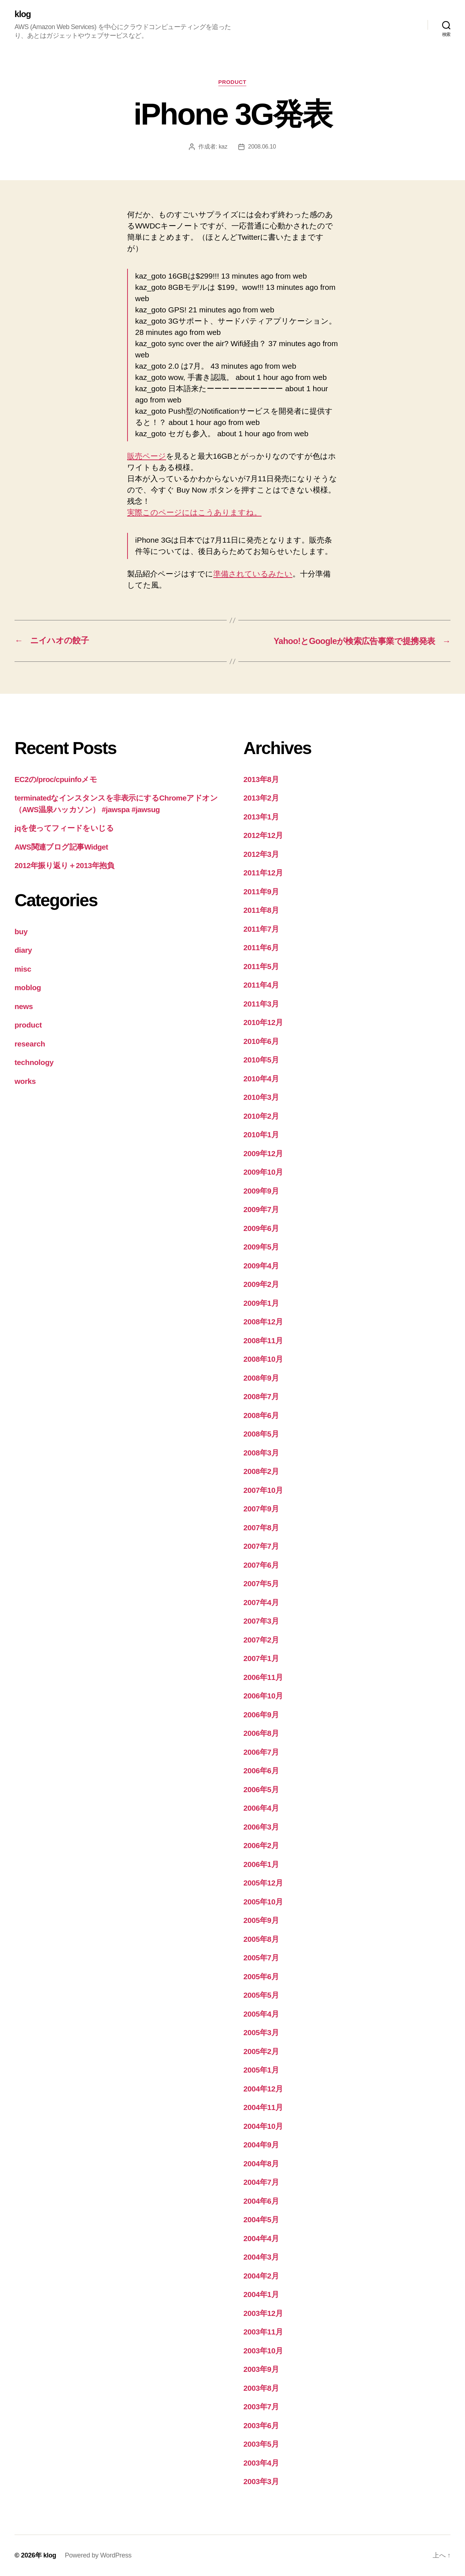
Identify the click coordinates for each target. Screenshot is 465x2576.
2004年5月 (261, 2220)
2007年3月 (261, 1621)
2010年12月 (263, 1022)
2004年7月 (261, 2182)
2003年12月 (263, 2313)
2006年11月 (263, 1677)
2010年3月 (261, 1097)
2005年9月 (261, 1920)
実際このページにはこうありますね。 (194, 513)
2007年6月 (261, 1565)
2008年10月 (263, 1359)
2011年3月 (261, 1004)
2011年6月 (261, 948)
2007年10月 (263, 1490)
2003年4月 (261, 2463)
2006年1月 (261, 1864)
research (30, 1044)
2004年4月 (261, 2238)
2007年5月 (261, 1584)
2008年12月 (263, 1322)
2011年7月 (261, 929)
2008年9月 (261, 1378)
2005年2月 (261, 2051)
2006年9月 (261, 1714)
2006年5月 (261, 1789)
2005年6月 (261, 1976)
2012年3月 (261, 854)
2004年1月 (261, 2295)
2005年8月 (261, 1939)
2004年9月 (261, 2145)
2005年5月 (261, 1995)
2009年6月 (261, 1228)
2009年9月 (261, 1191)
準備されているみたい (252, 574)
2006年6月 (261, 1771)
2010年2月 (261, 1116)
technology (34, 1062)
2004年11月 (263, 2107)
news (24, 1006)
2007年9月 (261, 1509)
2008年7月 (261, 1397)
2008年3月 (261, 1453)
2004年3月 (261, 2257)
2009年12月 (263, 1153)
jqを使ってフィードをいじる (64, 828)
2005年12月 (263, 1883)
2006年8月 (261, 1733)
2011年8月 (261, 910)
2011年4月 (261, 985)
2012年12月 (263, 835)
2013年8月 (261, 779)
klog (23, 14)
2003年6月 (261, 2425)
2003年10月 (263, 2350)
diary (23, 950)
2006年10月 (263, 1696)
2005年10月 (263, 1901)
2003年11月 (263, 2332)
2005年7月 (261, 1958)
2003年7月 (261, 2407)
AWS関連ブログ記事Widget (62, 847)
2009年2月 (261, 1284)
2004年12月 (263, 2089)
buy (21, 931)
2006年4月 (261, 1808)
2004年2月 (261, 2276)
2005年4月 (261, 2014)
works (25, 1081)
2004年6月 (261, 2201)
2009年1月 (261, 1303)
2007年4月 (261, 1602)
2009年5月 (261, 1247)
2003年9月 (261, 2369)
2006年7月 (261, 1752)
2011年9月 (261, 891)
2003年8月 (261, 2388)
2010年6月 (261, 1041)
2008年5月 (261, 1434)
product (232, 82)
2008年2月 (261, 1471)
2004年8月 (261, 2163)
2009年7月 (261, 1210)
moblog (28, 988)
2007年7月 (261, 1546)
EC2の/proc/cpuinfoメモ (56, 779)
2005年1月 (261, 2070)
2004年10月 (263, 2126)
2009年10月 (263, 1172)
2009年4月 (261, 1265)
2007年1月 (261, 1658)
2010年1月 (261, 1135)
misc (23, 969)
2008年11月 (263, 1340)
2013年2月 (261, 798)
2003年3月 (261, 2482)
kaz (223, 147)
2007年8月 (261, 1527)
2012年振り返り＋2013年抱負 (65, 866)
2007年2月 (261, 1640)
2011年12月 (263, 873)
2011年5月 (261, 966)
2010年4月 (261, 1078)
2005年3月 (261, 2033)
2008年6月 (261, 1415)
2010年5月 (261, 1060)
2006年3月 (261, 1827)
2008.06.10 (262, 147)
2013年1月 (261, 817)
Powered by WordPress (98, 2555)
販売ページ (146, 456)
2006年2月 (261, 1846)
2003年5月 (261, 2444)
